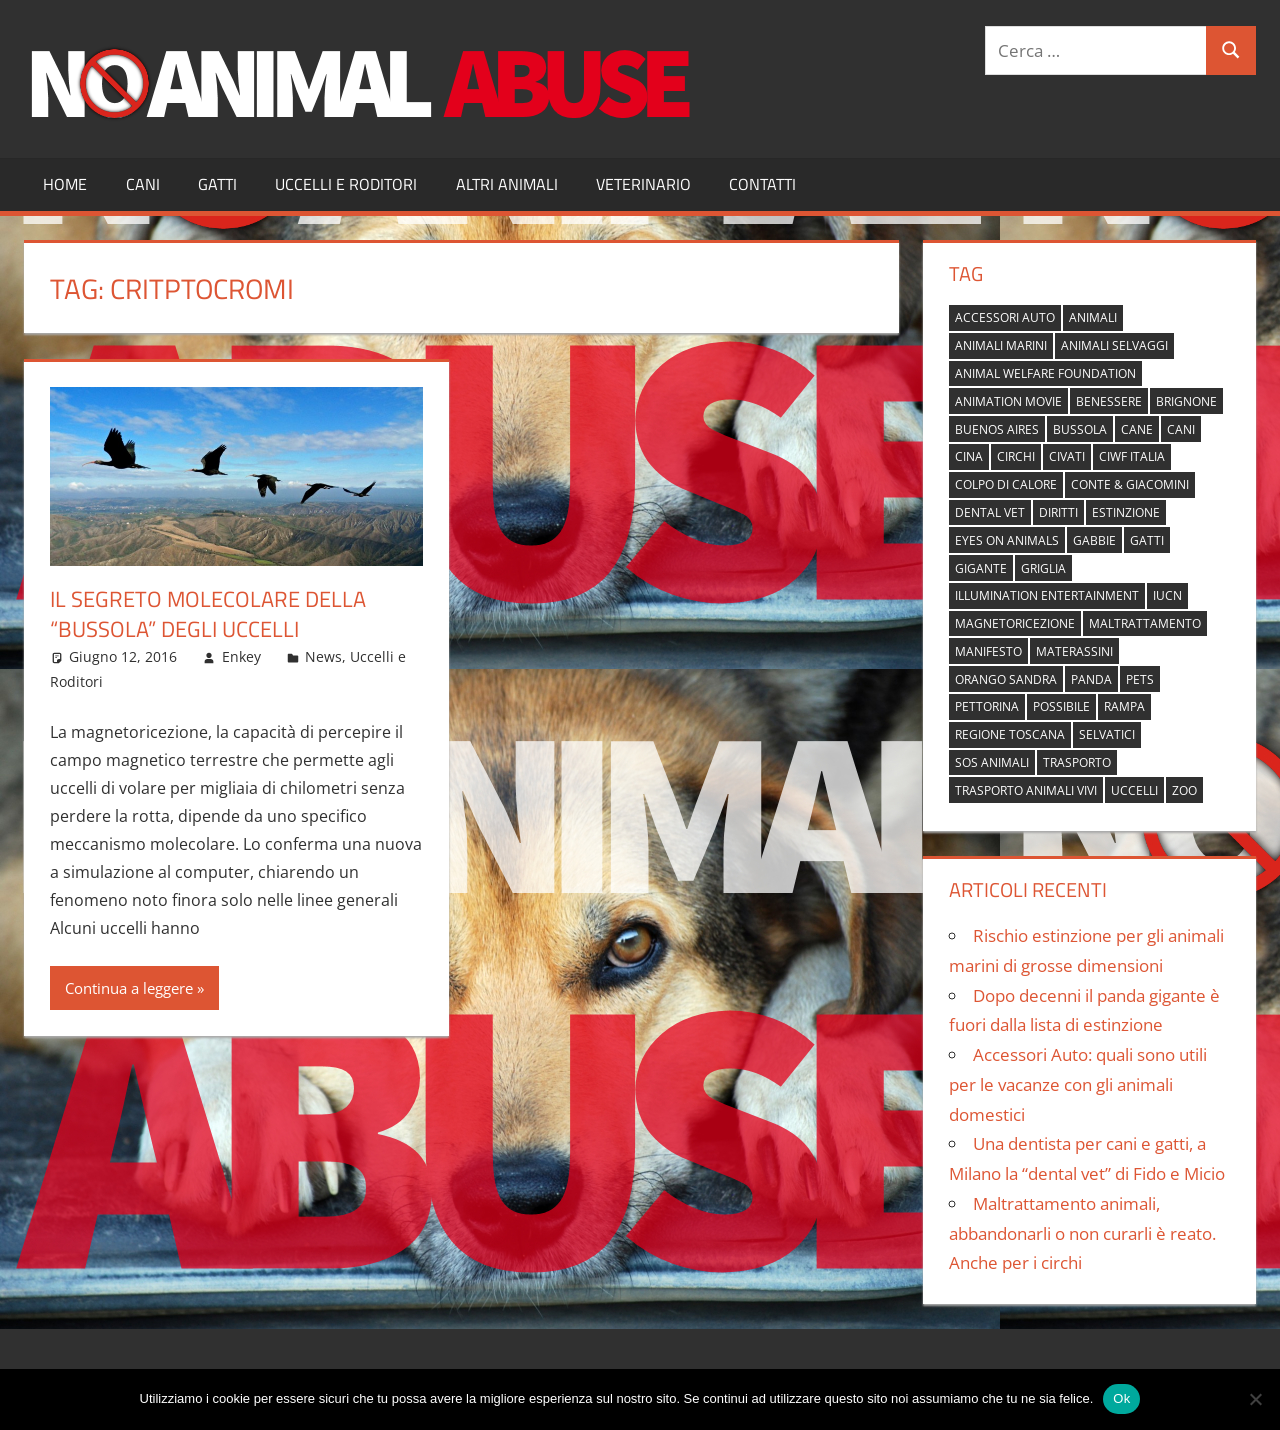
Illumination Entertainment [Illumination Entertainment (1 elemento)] (1047, 595)
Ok (1121, 1398)
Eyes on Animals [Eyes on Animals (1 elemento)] (1007, 540)
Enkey (241, 656)
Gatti (217, 184)
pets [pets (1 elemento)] (1140, 679)
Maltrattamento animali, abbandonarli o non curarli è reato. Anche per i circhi (1082, 1233)
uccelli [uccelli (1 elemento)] (1134, 790)
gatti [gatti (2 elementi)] (1147, 540)
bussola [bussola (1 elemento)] (1080, 429)
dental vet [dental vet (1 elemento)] (990, 512)
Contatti (762, 184)
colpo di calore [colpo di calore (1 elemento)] (1006, 484)
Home (65, 184)
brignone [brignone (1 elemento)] (1186, 401)
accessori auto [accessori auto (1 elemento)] (1005, 317)
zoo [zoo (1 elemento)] (1184, 790)
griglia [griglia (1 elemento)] (1043, 568)
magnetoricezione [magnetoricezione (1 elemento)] (1015, 623)
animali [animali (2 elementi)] (1093, 317)
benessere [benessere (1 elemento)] (1109, 401)
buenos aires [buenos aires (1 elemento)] (997, 429)
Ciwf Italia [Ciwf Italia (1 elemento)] (1132, 456)
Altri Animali (507, 184)
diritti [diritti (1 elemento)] (1058, 512)
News (323, 656)
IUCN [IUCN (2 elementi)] (1167, 595)
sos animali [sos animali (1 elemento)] (992, 762)
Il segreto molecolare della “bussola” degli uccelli (208, 614)
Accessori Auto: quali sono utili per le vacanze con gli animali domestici (1078, 1084)
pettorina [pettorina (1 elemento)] (987, 706)
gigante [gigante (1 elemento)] (981, 568)
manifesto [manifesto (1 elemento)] (988, 651)
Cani (143, 184)
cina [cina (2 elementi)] (969, 456)
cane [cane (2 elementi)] (1137, 429)
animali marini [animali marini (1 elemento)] (1001, 345)
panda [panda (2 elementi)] (1091, 679)
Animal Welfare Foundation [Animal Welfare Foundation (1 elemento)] (1045, 373)
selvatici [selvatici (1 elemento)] (1107, 734)
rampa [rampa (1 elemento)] (1124, 706)
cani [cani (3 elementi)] (1181, 429)
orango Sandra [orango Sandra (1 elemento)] (1006, 679)
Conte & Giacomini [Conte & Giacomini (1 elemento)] (1130, 484)
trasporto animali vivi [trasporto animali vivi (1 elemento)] (1026, 790)
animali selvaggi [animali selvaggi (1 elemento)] (1114, 345)
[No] (1255, 1399)
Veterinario (643, 184)
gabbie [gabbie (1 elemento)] (1094, 540)
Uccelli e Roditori (346, 184)
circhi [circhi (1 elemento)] (1016, 456)
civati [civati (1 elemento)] (1067, 456)
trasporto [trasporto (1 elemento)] (1077, 762)
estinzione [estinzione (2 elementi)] (1126, 512)
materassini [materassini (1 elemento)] (1074, 651)
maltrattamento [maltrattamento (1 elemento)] (1145, 623)
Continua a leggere (129, 988)
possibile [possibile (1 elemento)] (1061, 706)
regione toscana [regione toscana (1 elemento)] (1010, 734)
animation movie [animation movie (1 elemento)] (1008, 401)
